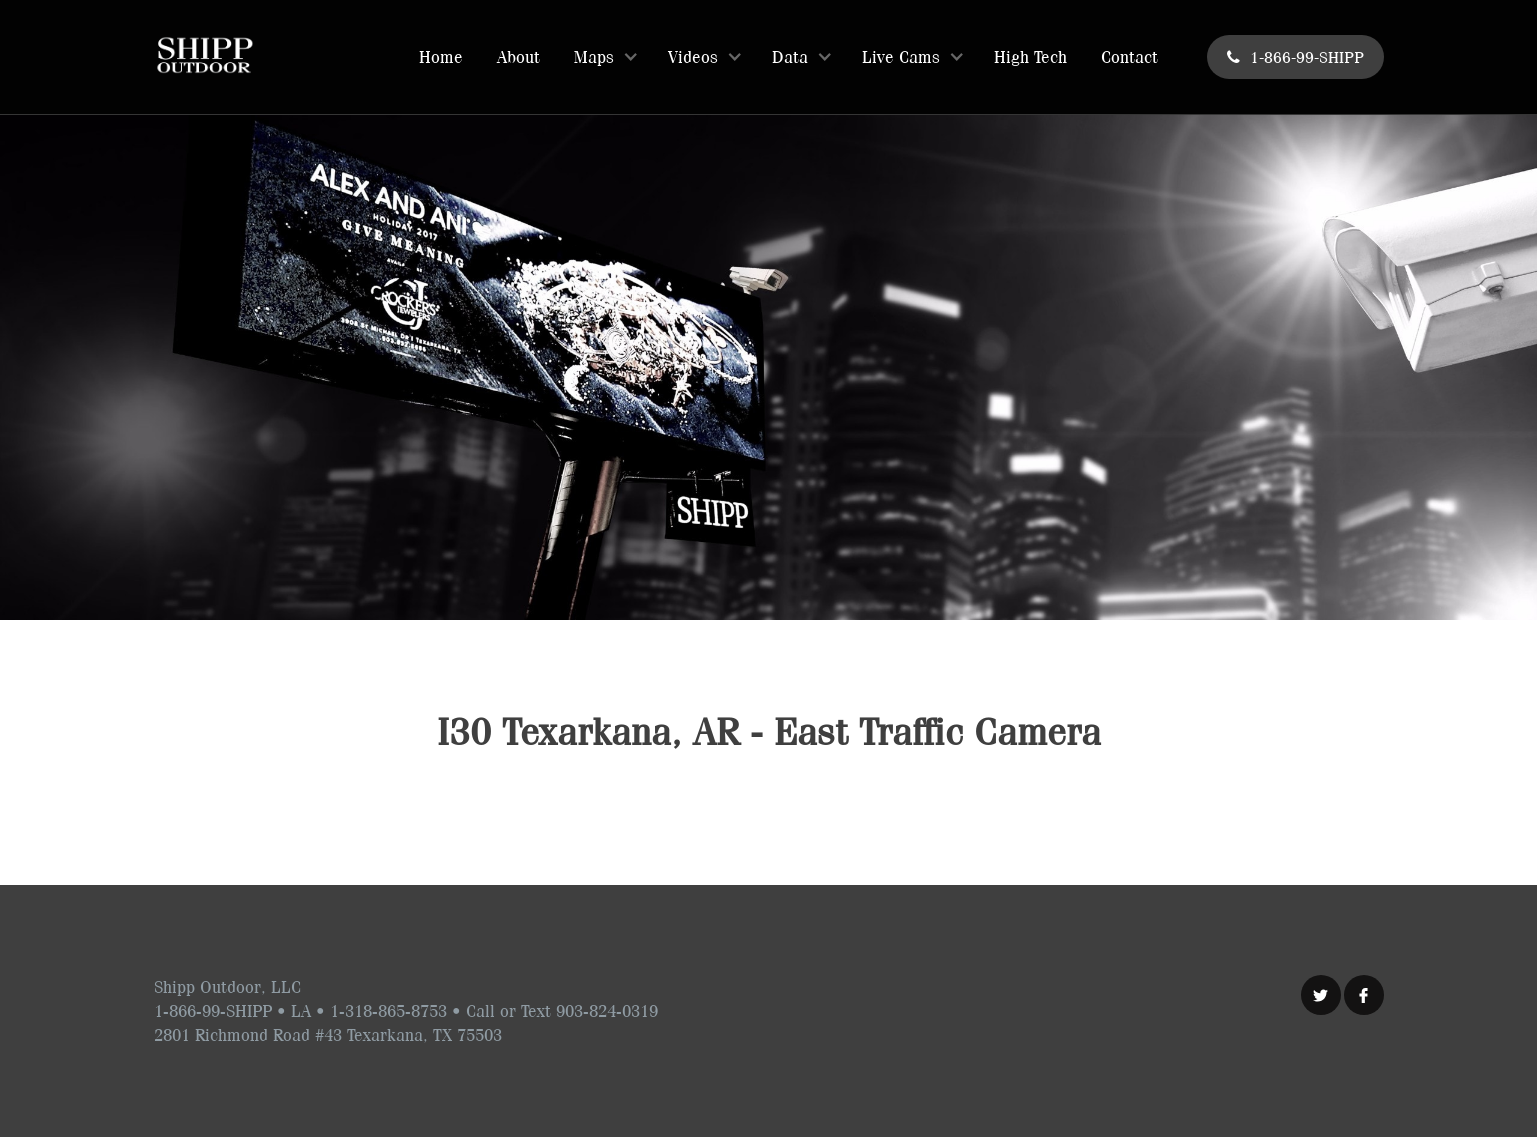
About (518, 56)
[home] (204, 54)
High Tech (1030, 56)
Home (441, 56)
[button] (604, 56)
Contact (1129, 56)
